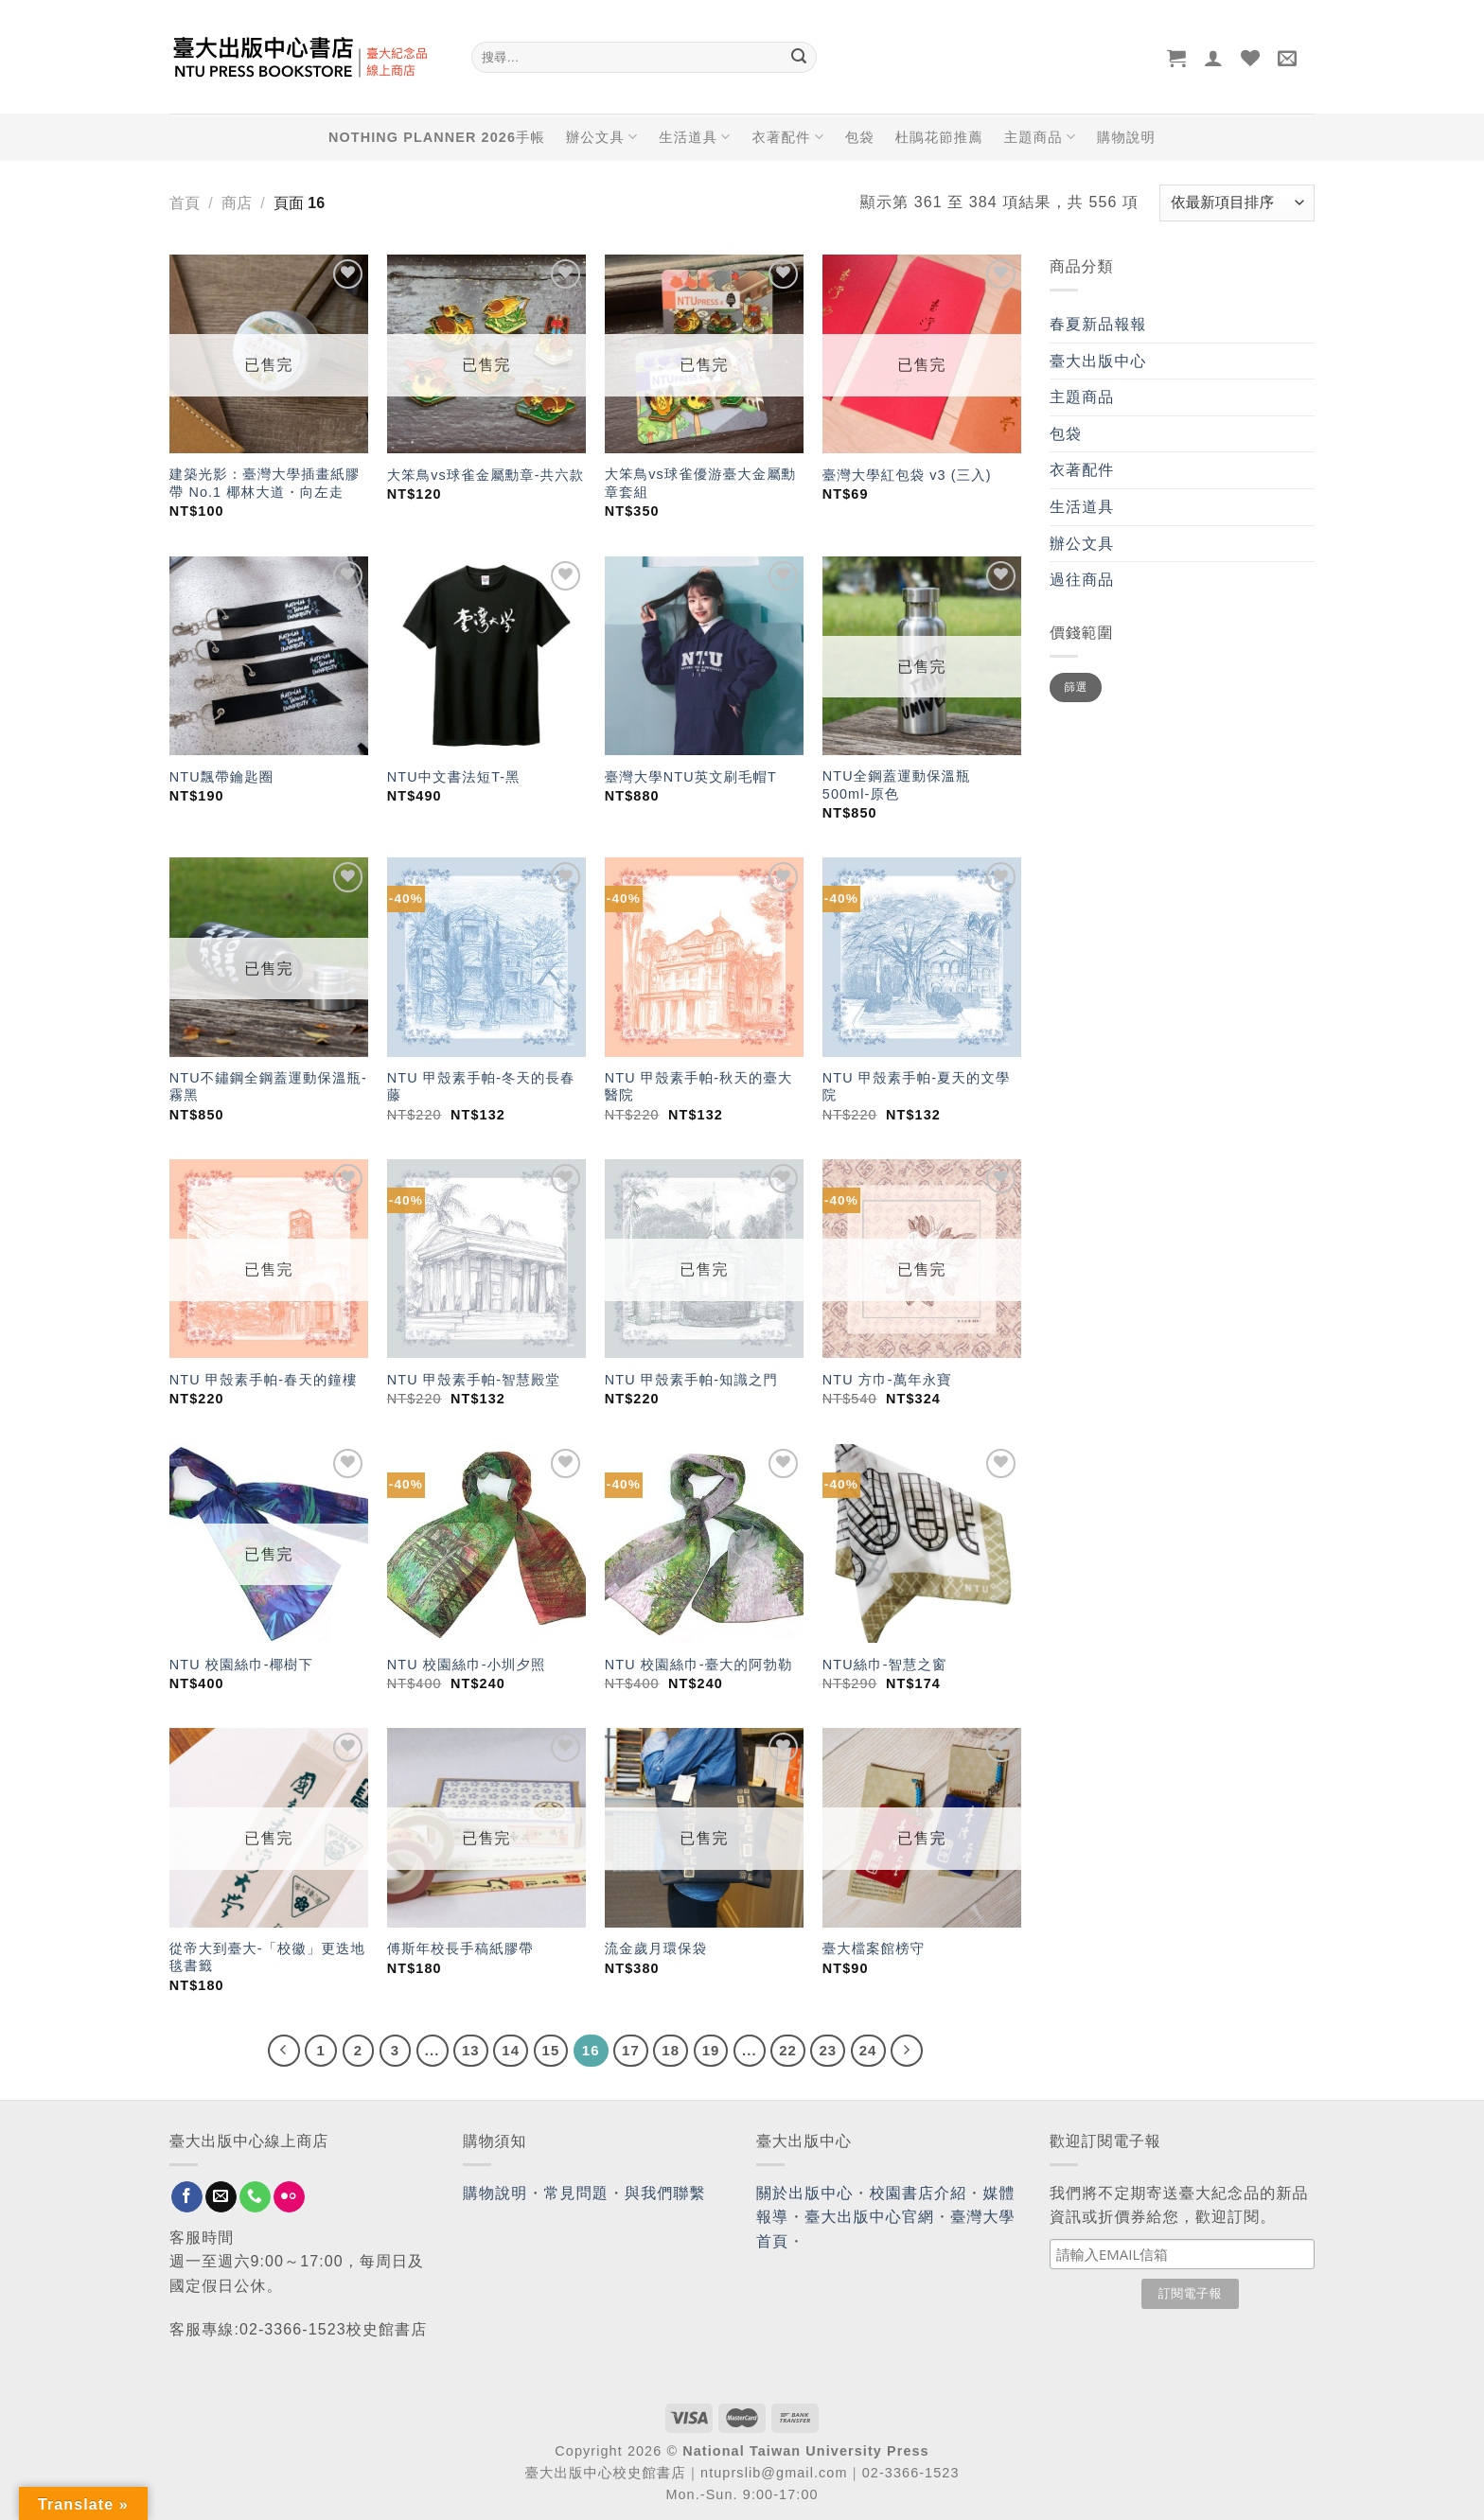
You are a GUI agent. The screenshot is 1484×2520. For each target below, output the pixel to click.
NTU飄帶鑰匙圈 (221, 776)
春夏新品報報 (1098, 324)
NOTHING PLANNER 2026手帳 (436, 137)
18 (671, 2050)
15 (551, 2050)
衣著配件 (788, 137)
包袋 (859, 137)
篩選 (1075, 687)
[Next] (907, 2051)
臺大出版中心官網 (869, 2217)
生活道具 (695, 137)
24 (868, 2050)
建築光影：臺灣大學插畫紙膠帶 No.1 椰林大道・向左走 (264, 483)
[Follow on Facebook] (187, 2197)
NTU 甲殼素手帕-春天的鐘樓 (263, 1379)
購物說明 (1126, 137)
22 (788, 2050)
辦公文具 (602, 137)
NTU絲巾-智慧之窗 (884, 1664)
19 (711, 2050)
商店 (236, 203)
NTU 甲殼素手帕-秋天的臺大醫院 (699, 1086)
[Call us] (255, 2197)
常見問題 (576, 2193)
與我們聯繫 (665, 2193)
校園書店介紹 (918, 2193)
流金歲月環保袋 (656, 1948)
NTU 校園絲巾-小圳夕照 (466, 1664)
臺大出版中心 (1098, 361)
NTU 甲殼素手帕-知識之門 (691, 1379)
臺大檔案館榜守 (873, 1948)
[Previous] (284, 2051)
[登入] (1214, 58)
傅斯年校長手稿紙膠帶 (460, 1948)
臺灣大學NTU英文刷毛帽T (691, 776)
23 (828, 2050)
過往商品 (1082, 580)
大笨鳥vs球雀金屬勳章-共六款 (485, 475)
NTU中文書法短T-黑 (454, 776)
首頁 (184, 203)
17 (631, 2050)
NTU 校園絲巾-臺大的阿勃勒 (699, 1664)
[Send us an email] (221, 2197)
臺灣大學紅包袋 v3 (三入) (907, 475)
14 (511, 2050)
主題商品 (1040, 137)
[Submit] (799, 58)
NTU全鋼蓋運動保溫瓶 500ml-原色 (896, 785)
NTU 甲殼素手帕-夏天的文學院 (916, 1086)
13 (471, 2050)
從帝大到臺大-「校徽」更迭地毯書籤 (267, 1957)
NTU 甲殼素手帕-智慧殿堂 (473, 1379)
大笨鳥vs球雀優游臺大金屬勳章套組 (700, 483)
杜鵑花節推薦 (939, 137)
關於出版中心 (805, 2193)
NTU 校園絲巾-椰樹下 (241, 1664)
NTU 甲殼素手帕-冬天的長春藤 (481, 1086)
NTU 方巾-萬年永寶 (887, 1379)
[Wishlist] (1251, 58)
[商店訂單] (1237, 203)
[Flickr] (289, 2197)
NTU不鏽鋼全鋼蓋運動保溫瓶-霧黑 (268, 1086)
